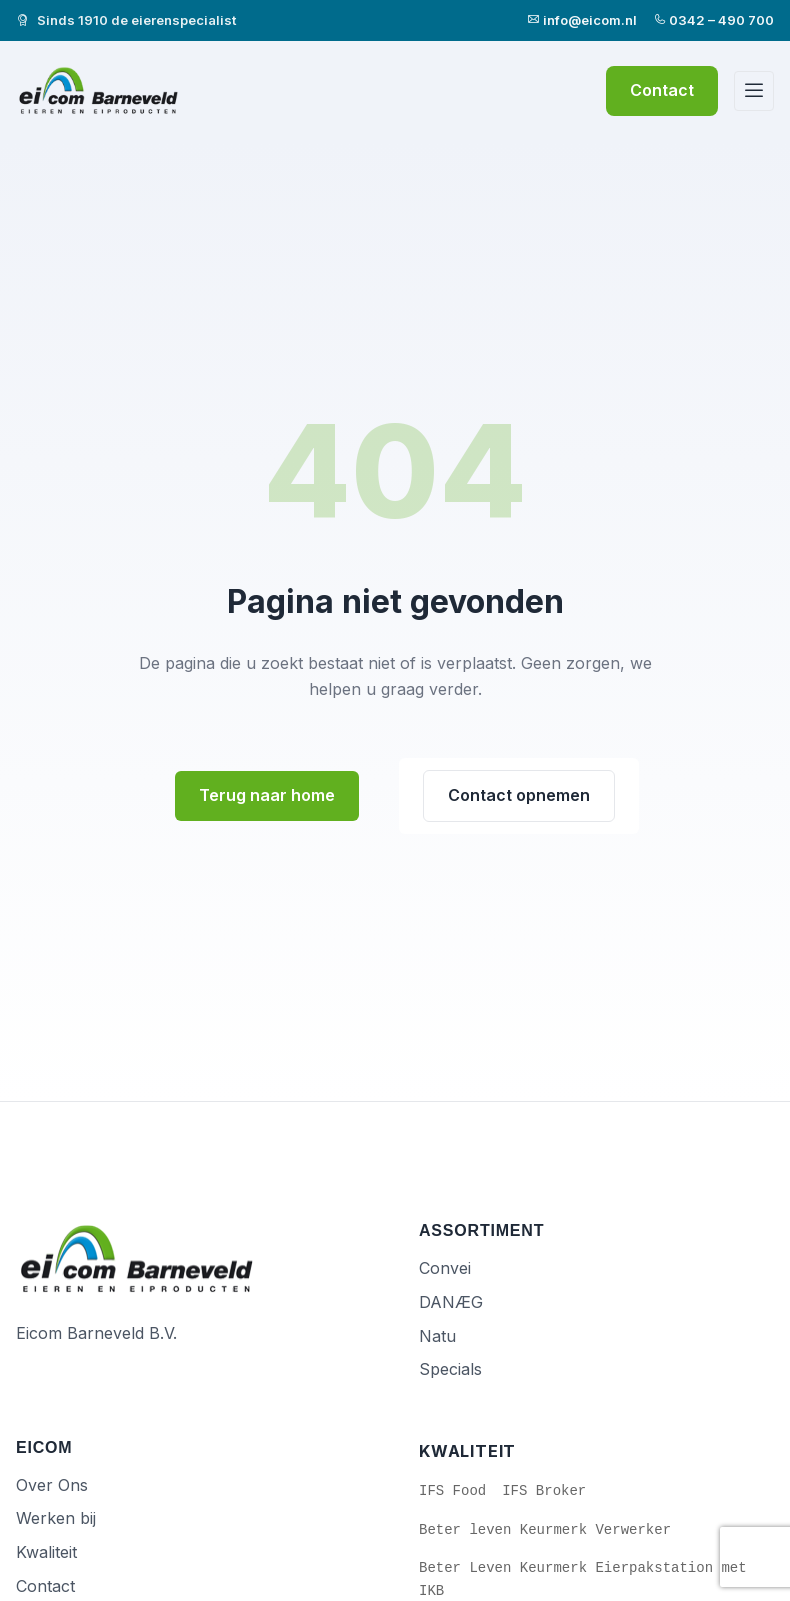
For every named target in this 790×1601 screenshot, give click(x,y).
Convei (445, 1268)
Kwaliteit (46, 1552)
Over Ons (52, 1485)
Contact (662, 90)
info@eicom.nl (582, 20)
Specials (450, 1369)
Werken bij (56, 1518)
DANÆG (451, 1302)
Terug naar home (267, 795)
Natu (437, 1336)
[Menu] (754, 91)
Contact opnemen (519, 795)
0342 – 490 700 (713, 20)
